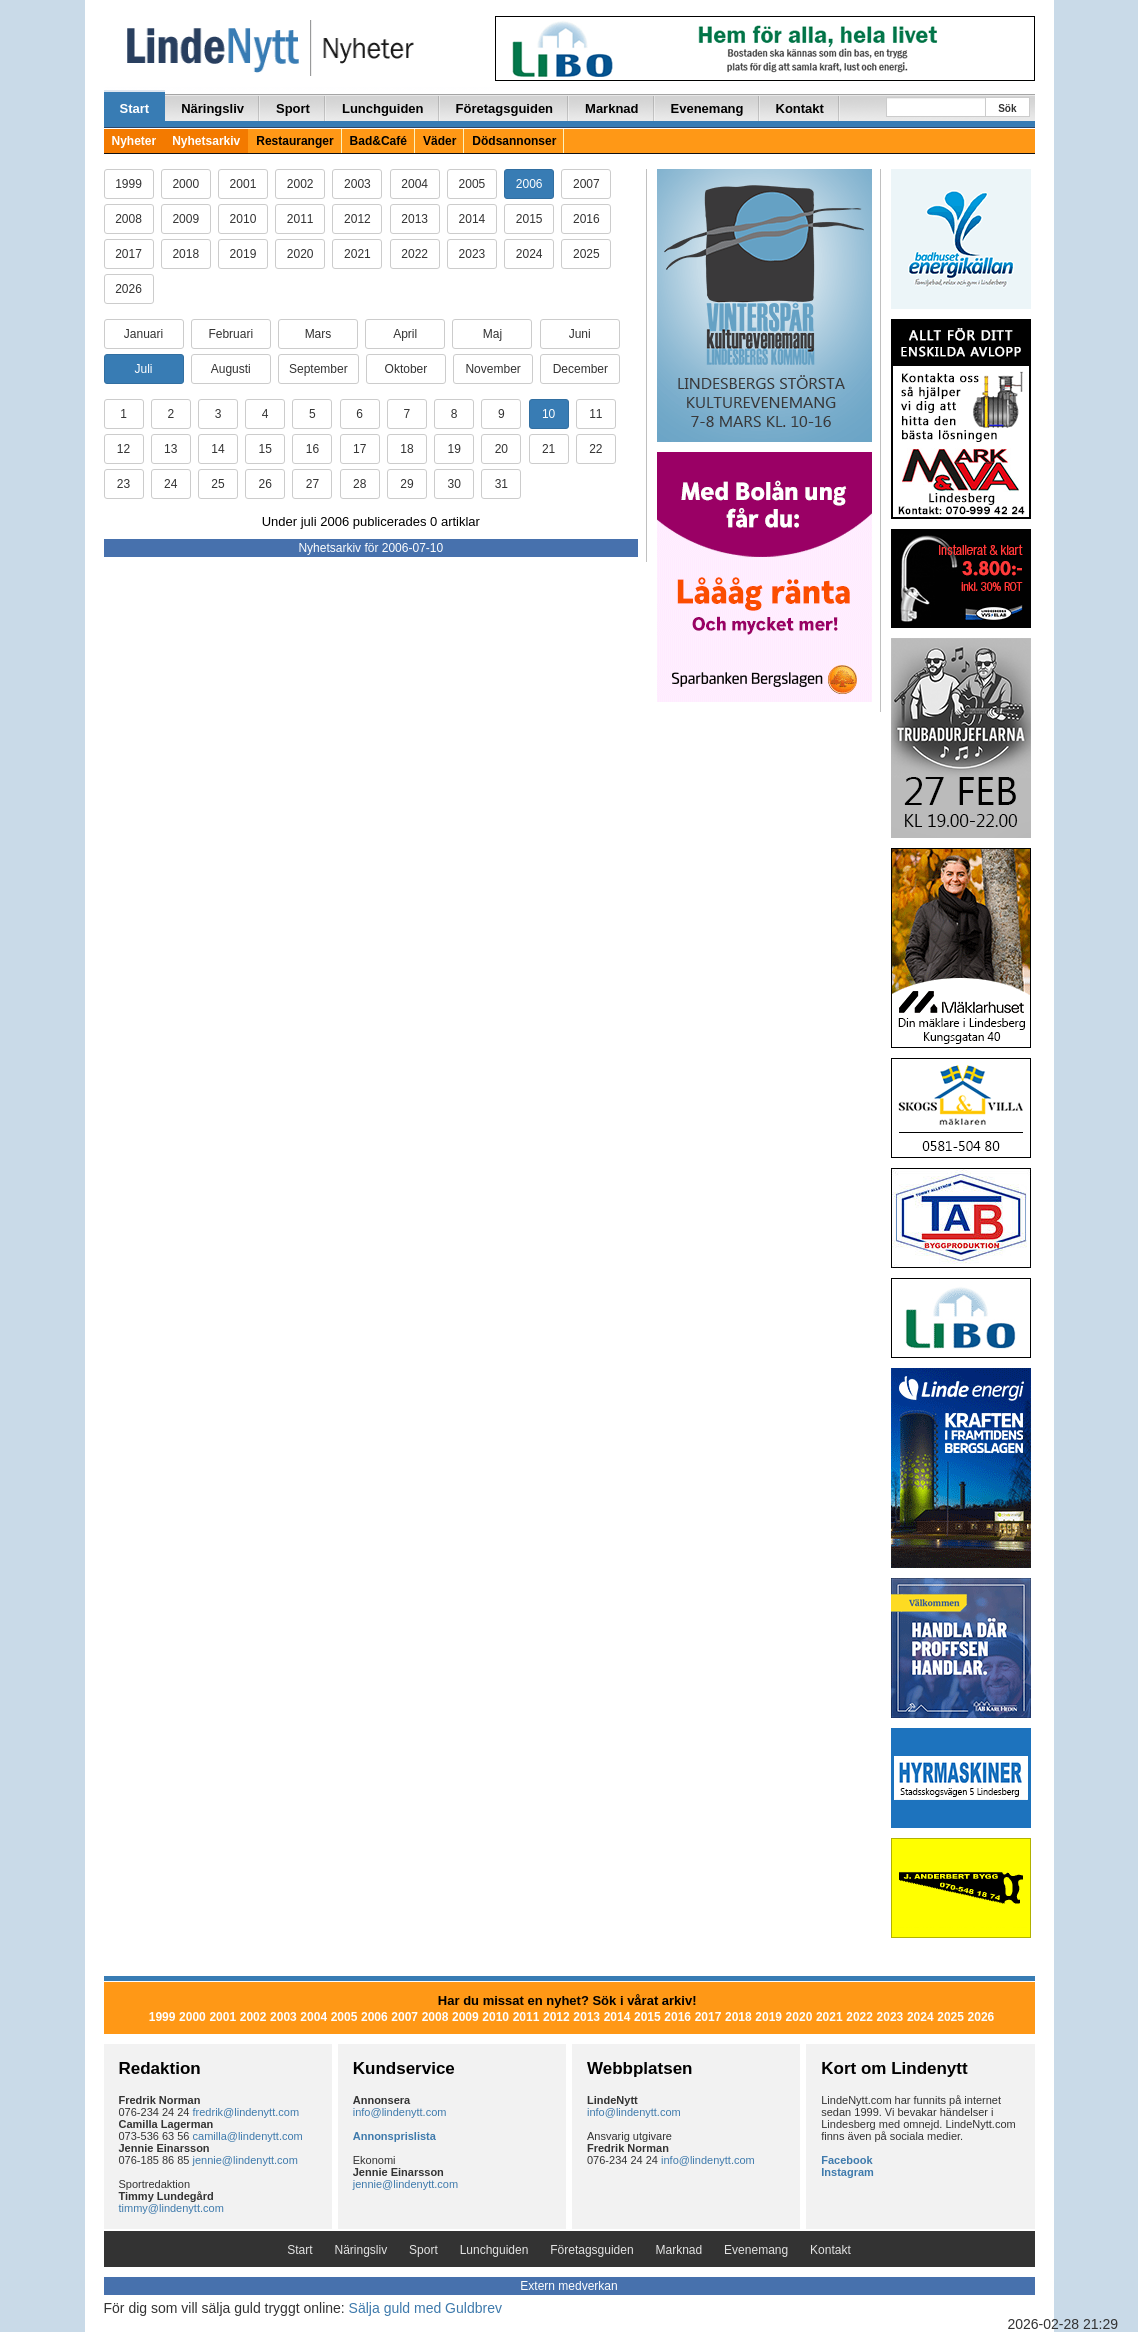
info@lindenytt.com (400, 2112)
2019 (243, 254)
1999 (128, 184)
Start (135, 108)
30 (453, 484)
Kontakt (800, 108)
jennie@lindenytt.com (245, 2160)
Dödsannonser (514, 141)
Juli (143, 369)
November (492, 369)
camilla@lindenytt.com (248, 2136)
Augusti (231, 369)
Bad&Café (378, 141)
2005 (472, 184)
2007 (586, 184)
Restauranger (294, 141)
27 (312, 484)
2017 (128, 254)
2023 (472, 254)
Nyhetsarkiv (206, 141)
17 (359, 449)
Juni (580, 334)
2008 (128, 219)
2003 (357, 184)
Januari (143, 334)
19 (453, 449)
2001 (243, 184)
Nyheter (134, 141)
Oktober (406, 369)
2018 (185, 254)
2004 (414, 184)
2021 (357, 254)
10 (548, 414)
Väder (439, 141)
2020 (300, 254)
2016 (586, 219)
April (405, 334)
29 (406, 484)
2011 (300, 219)
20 (501, 449)
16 (312, 449)
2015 (529, 219)
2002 (300, 184)
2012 (357, 219)
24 (170, 484)
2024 (529, 254)
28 (359, 484)
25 (217, 484)
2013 (414, 219)
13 (170, 449)
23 (123, 484)
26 (265, 484)
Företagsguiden (505, 108)
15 (265, 449)
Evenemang (707, 108)
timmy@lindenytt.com (171, 2208)
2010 (243, 219)
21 (548, 449)
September (318, 369)
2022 (414, 254)
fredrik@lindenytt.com (246, 2112)
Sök (1007, 108)
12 (123, 449)
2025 (586, 254)
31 (501, 484)
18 (406, 449)
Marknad (611, 108)
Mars (318, 334)
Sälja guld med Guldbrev (425, 2308)
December (580, 369)
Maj (492, 334)
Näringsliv (212, 108)
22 (595, 449)
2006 (529, 184)
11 (595, 414)
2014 (472, 219)
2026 (128, 289)
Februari (230, 334)
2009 (185, 219)
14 (217, 449)
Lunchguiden (383, 108)
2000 (185, 184)
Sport (293, 108)
